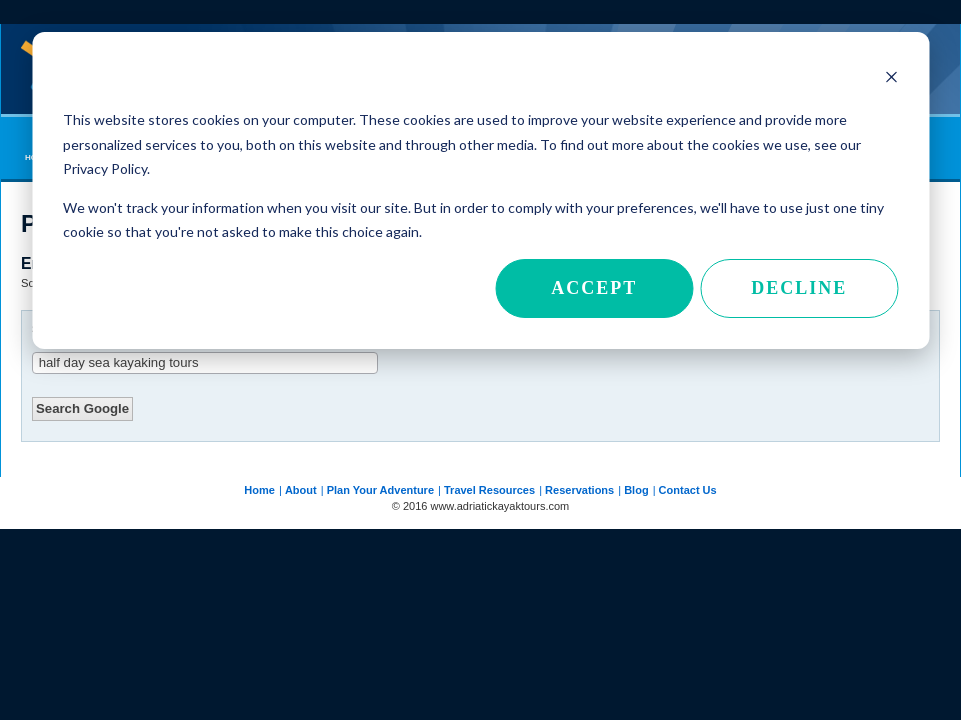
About (301, 490)
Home (259, 490)
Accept (594, 288)
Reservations (579, 490)
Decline (799, 288)
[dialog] (480, 190)
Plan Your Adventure (380, 490)
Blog (636, 490)
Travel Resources (489, 490)
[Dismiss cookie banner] (891, 79)
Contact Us (688, 490)
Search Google (82, 408)
